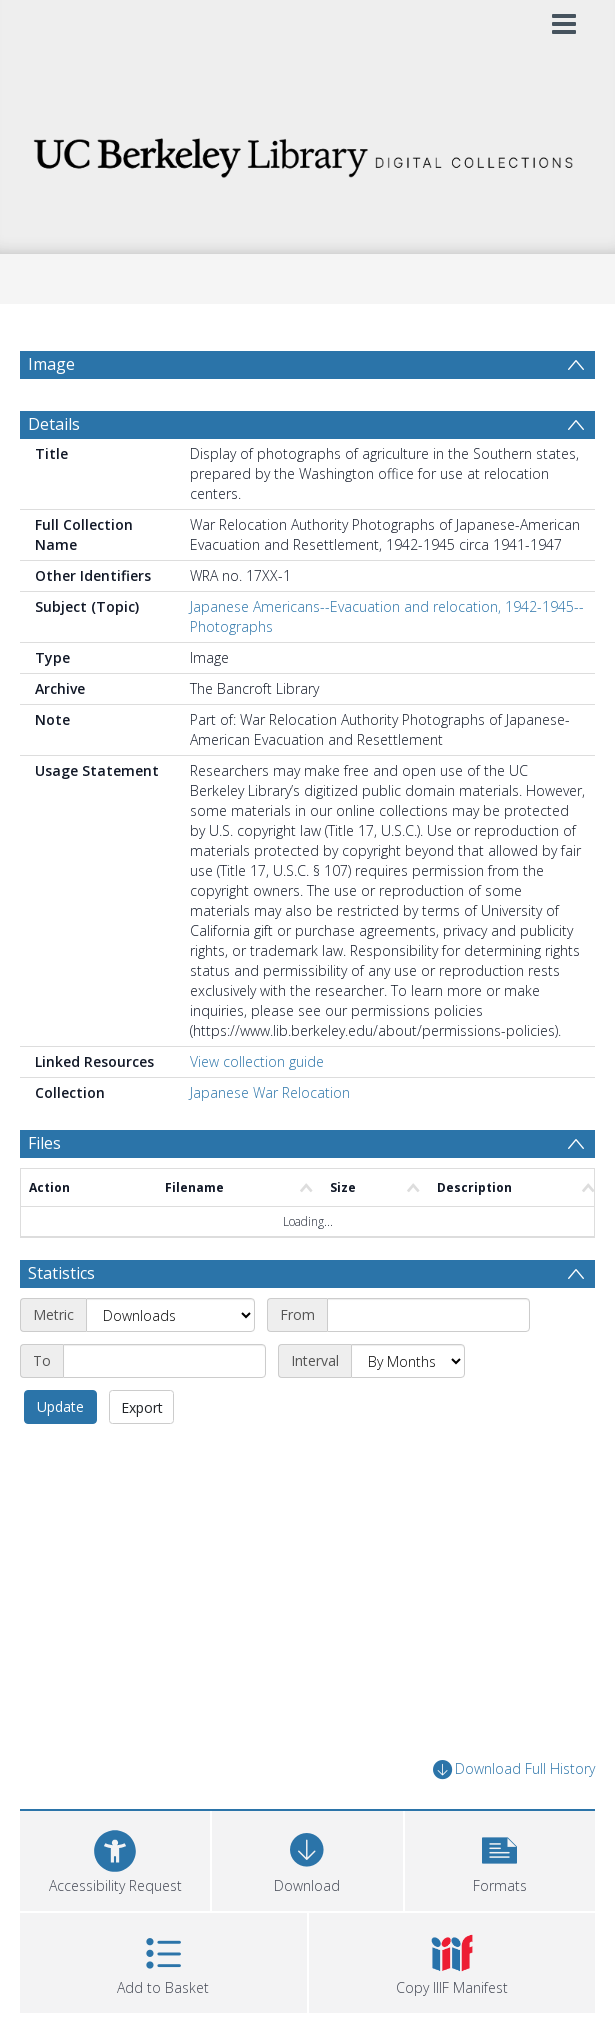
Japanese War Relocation (270, 1140)
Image (51, 364)
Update (60, 1454)
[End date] (164, 1409)
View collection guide (257, 1109)
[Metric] (170, 1363)
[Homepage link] (308, 152)
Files (44, 1191)
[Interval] (408, 1409)
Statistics (61, 1321)
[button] (500, 1906)
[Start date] (428, 1363)
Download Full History (514, 1817)
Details (54, 472)
